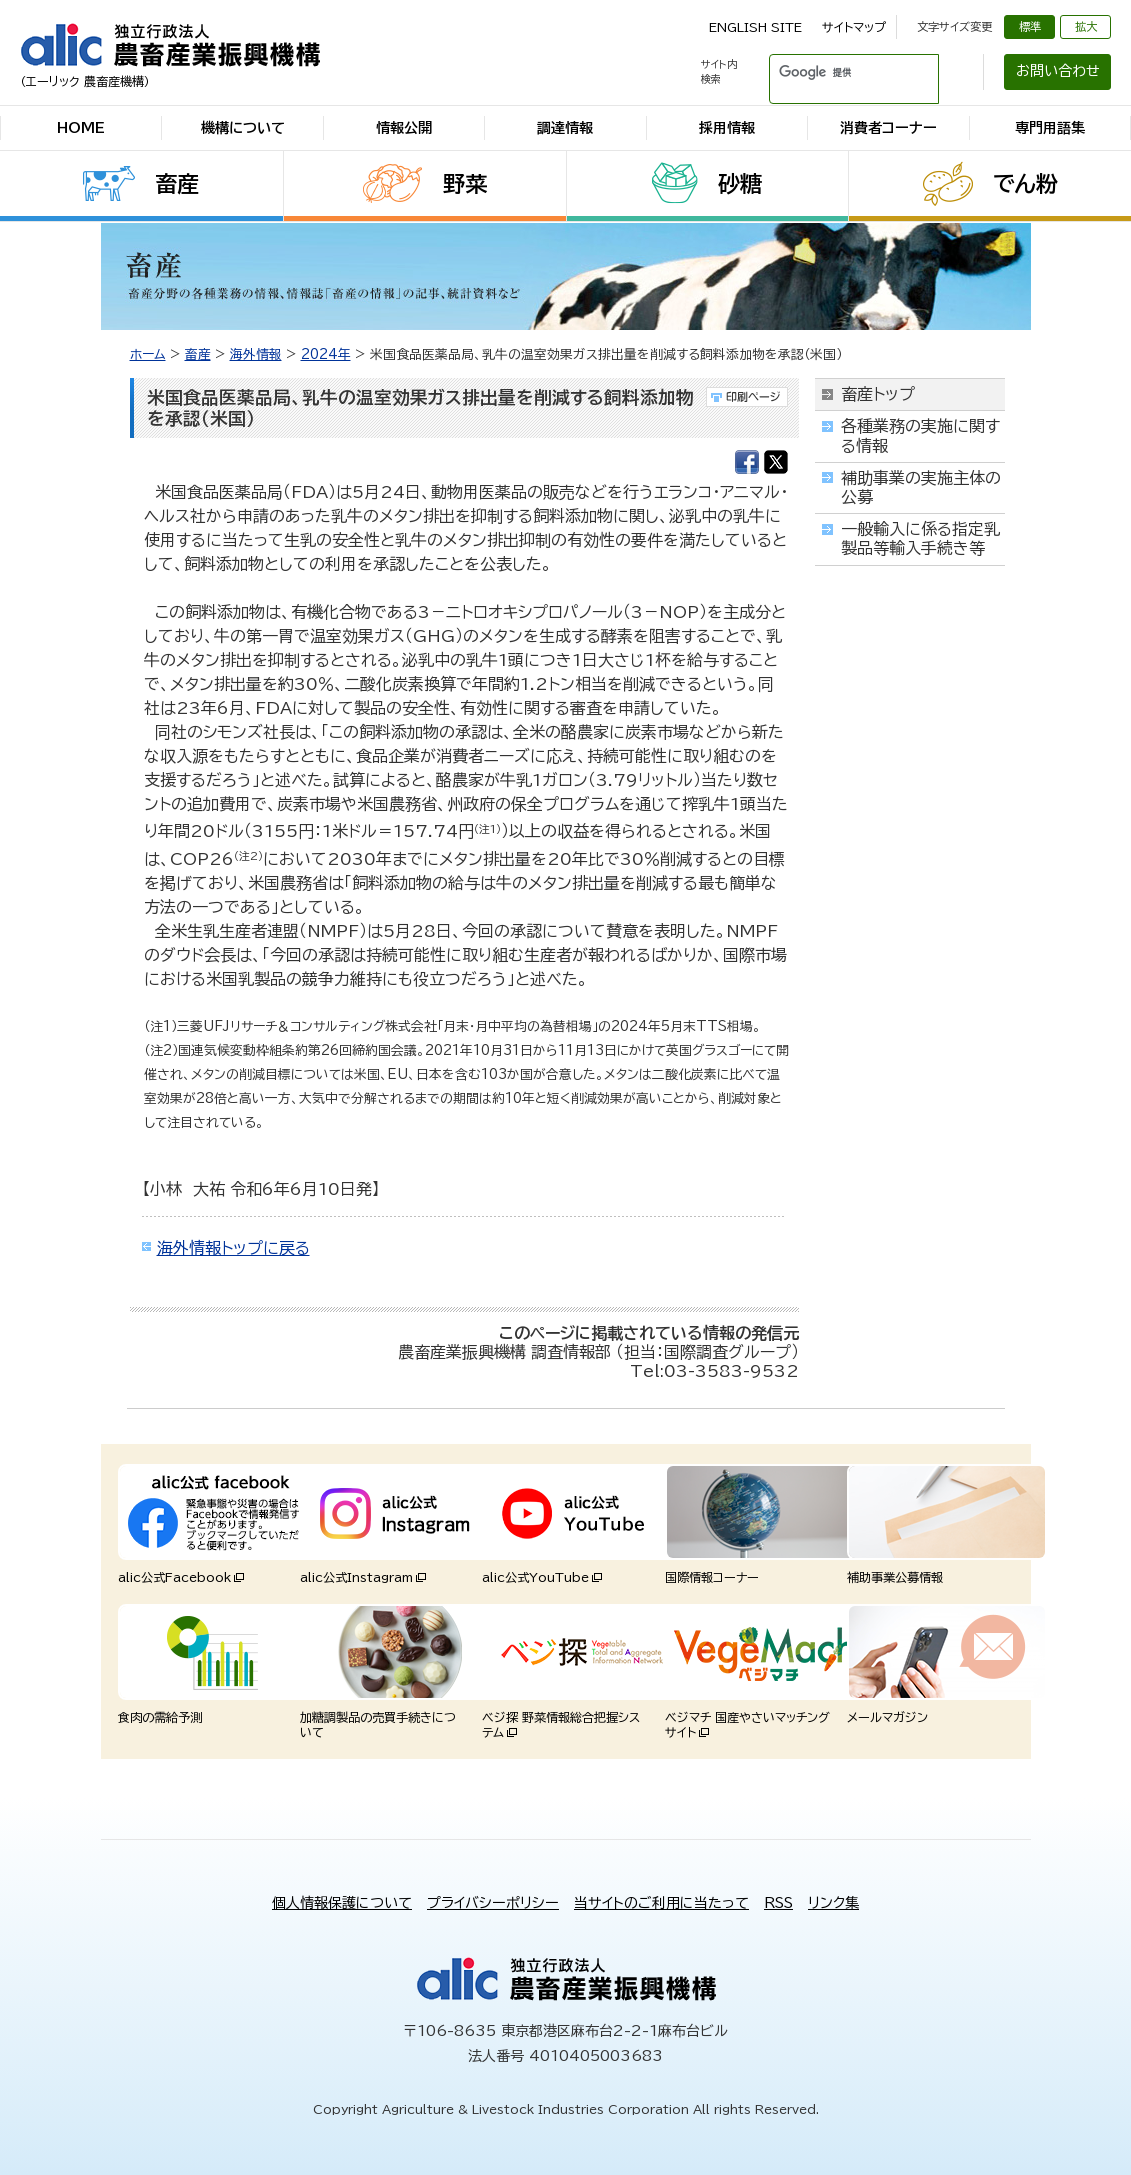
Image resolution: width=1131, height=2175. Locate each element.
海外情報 (256, 354)
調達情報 (565, 128)
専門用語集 (1050, 128)
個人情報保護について (342, 1903)
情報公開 (404, 128)
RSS (778, 1903)
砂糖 (740, 184)
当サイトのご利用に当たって (661, 1903)
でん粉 (1025, 184)
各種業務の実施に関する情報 (920, 435)
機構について (243, 128)
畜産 (177, 184)
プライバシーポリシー (493, 1903)
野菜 (465, 184)
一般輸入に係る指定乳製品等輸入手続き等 (920, 538)
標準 (1030, 26)
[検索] (830, 72)
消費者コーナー (888, 128)
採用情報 (727, 128)
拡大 (1086, 26)
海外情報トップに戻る (233, 1248)
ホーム (148, 354)
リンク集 (833, 1903)
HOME (81, 128)
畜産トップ (878, 394)
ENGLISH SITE (755, 27)
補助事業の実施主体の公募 (921, 487)
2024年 (326, 354)
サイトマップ (854, 27)
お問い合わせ (1058, 71)
